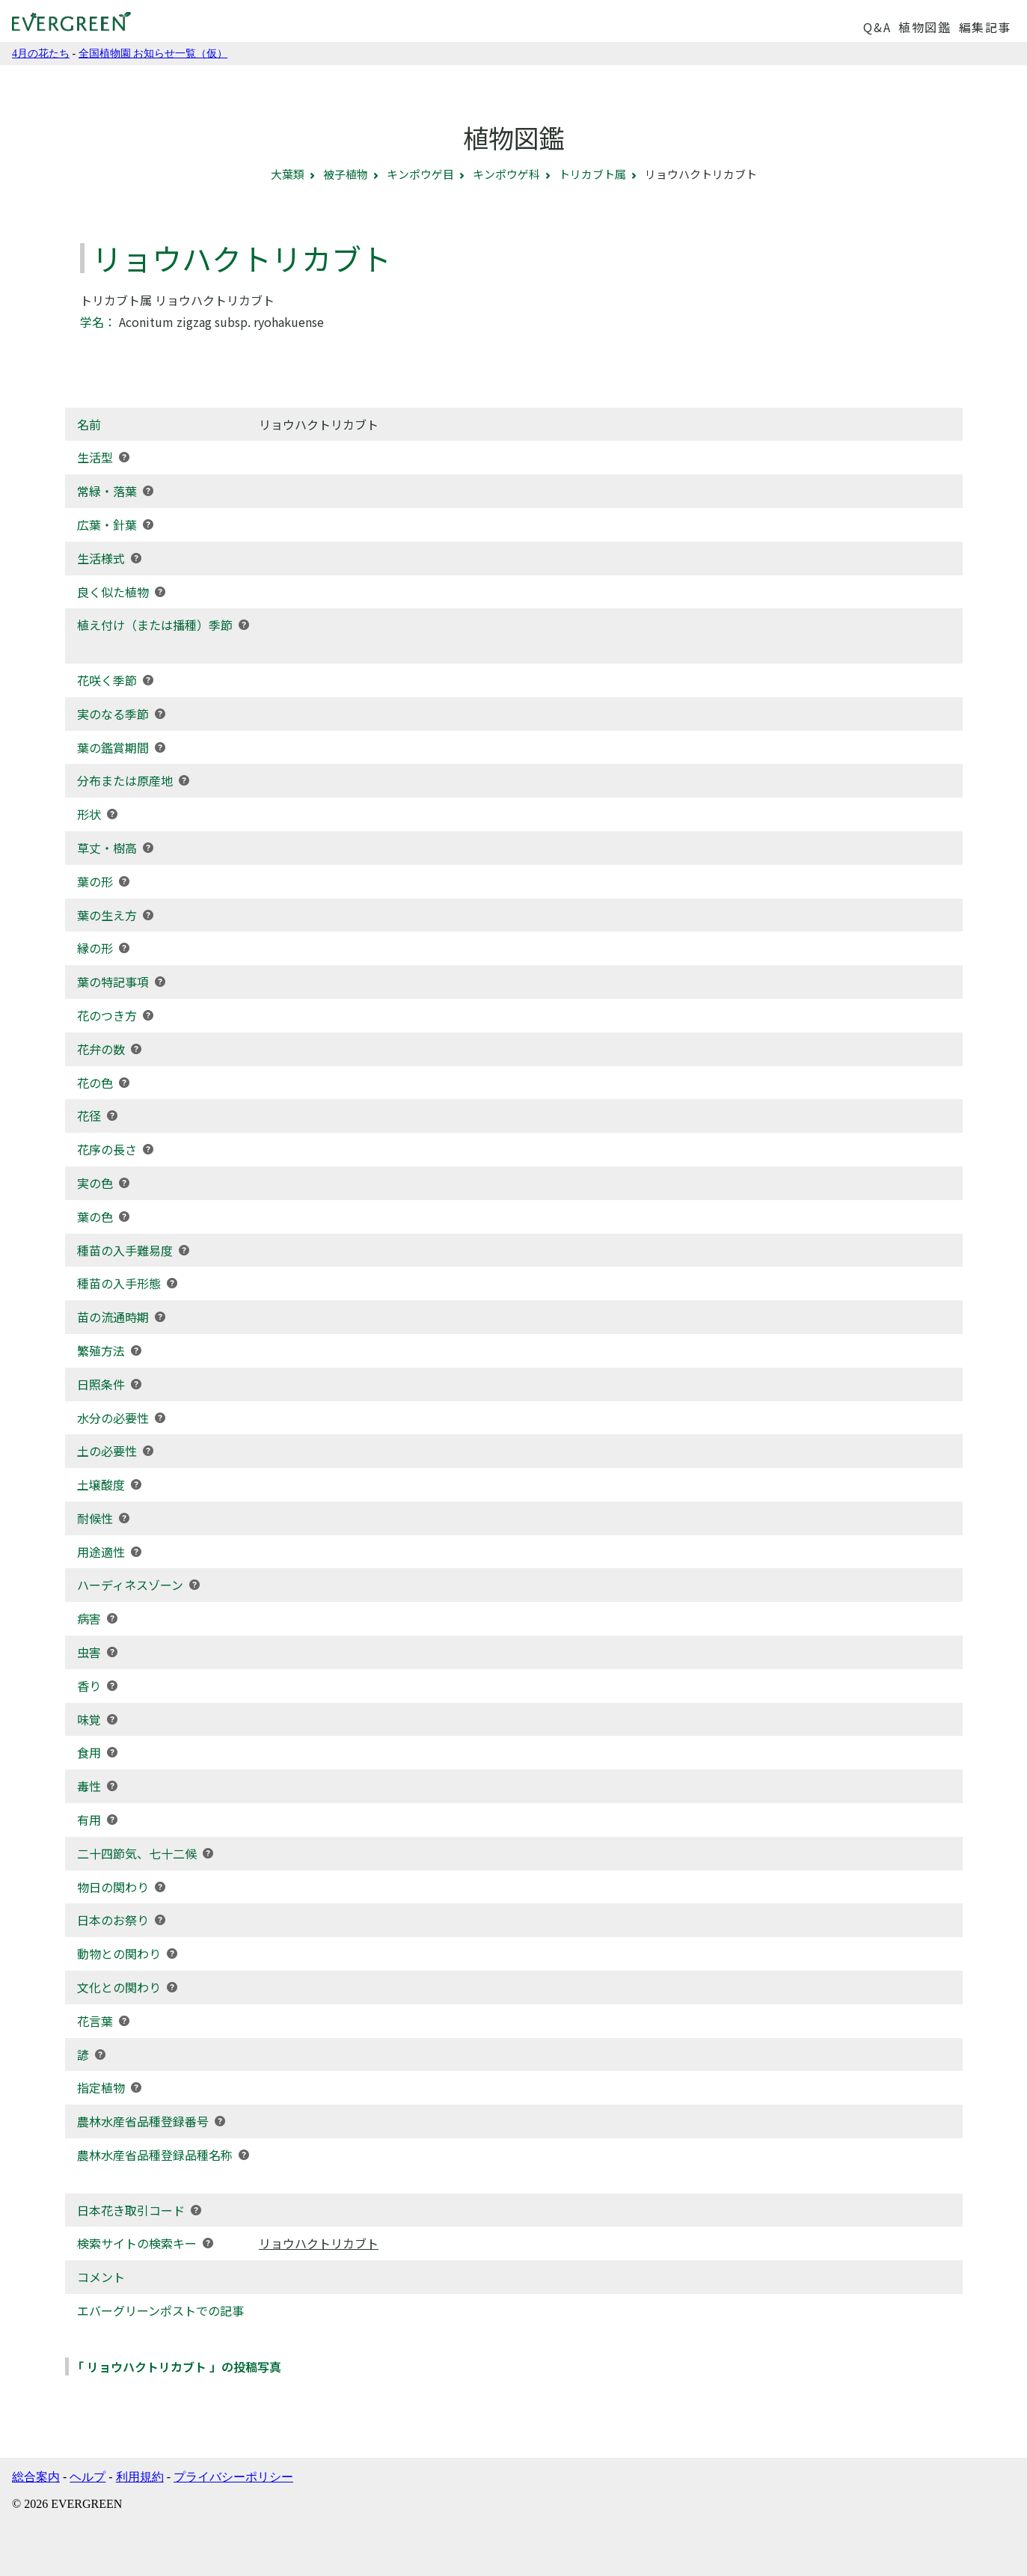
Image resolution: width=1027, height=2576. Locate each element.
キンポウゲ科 (506, 174)
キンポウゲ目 (420, 174)
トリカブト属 (592, 174)
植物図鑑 (924, 27)
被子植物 (345, 174)
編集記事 (985, 27)
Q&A (877, 27)
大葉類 (287, 174)
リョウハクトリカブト (318, 2243)
